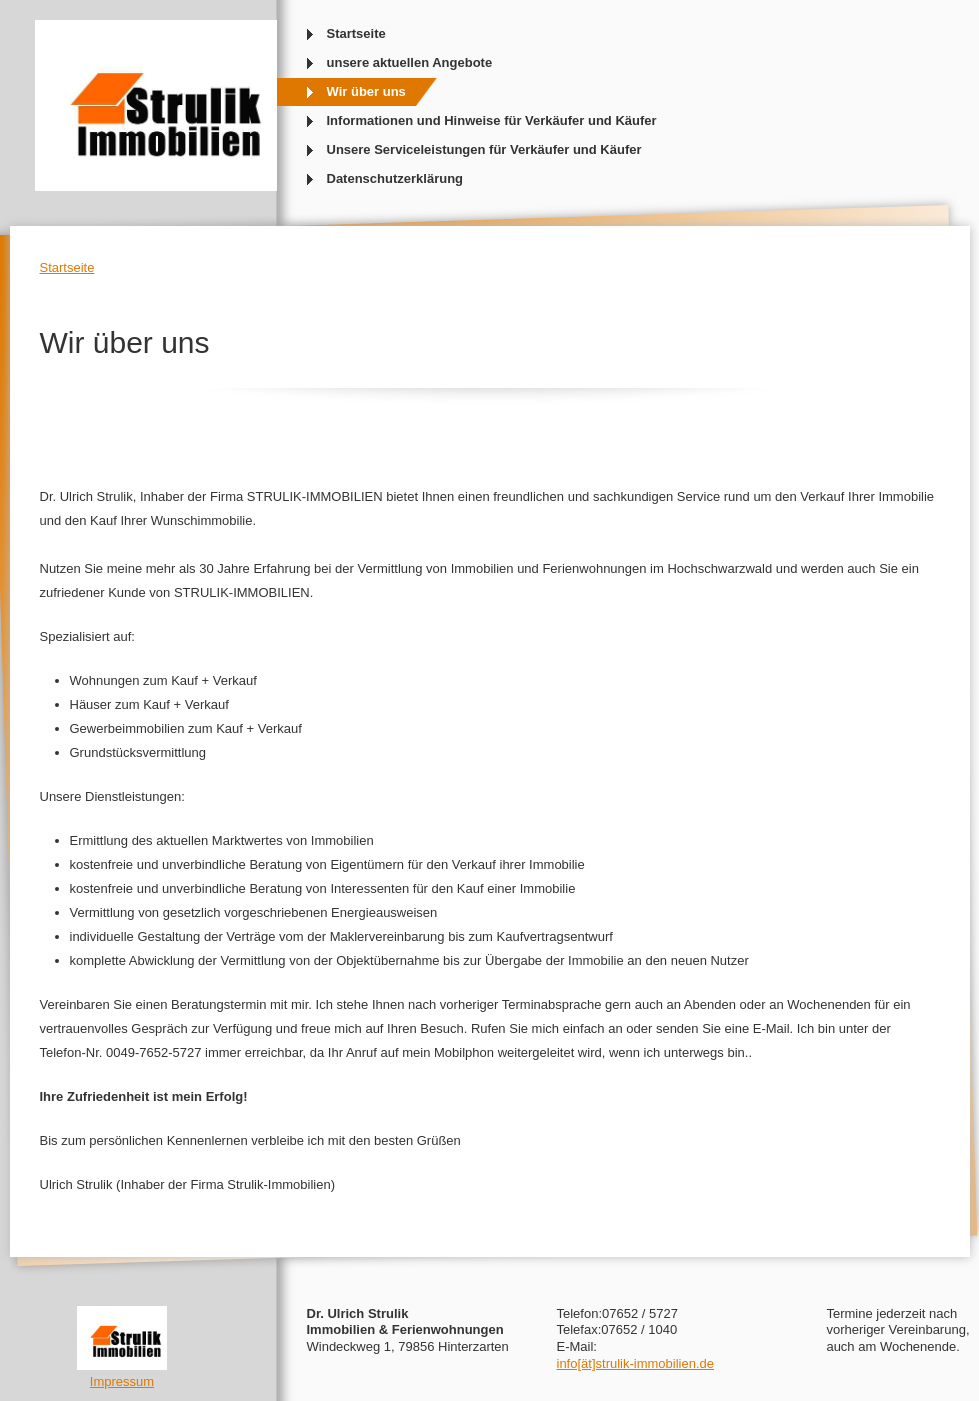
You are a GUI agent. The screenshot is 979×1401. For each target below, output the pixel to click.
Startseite (356, 33)
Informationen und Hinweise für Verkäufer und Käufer (492, 120)
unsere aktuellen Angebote (410, 62)
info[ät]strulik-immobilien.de (636, 1363)
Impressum (122, 1381)
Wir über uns (366, 91)
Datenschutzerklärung (395, 178)
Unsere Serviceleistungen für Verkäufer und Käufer (484, 149)
